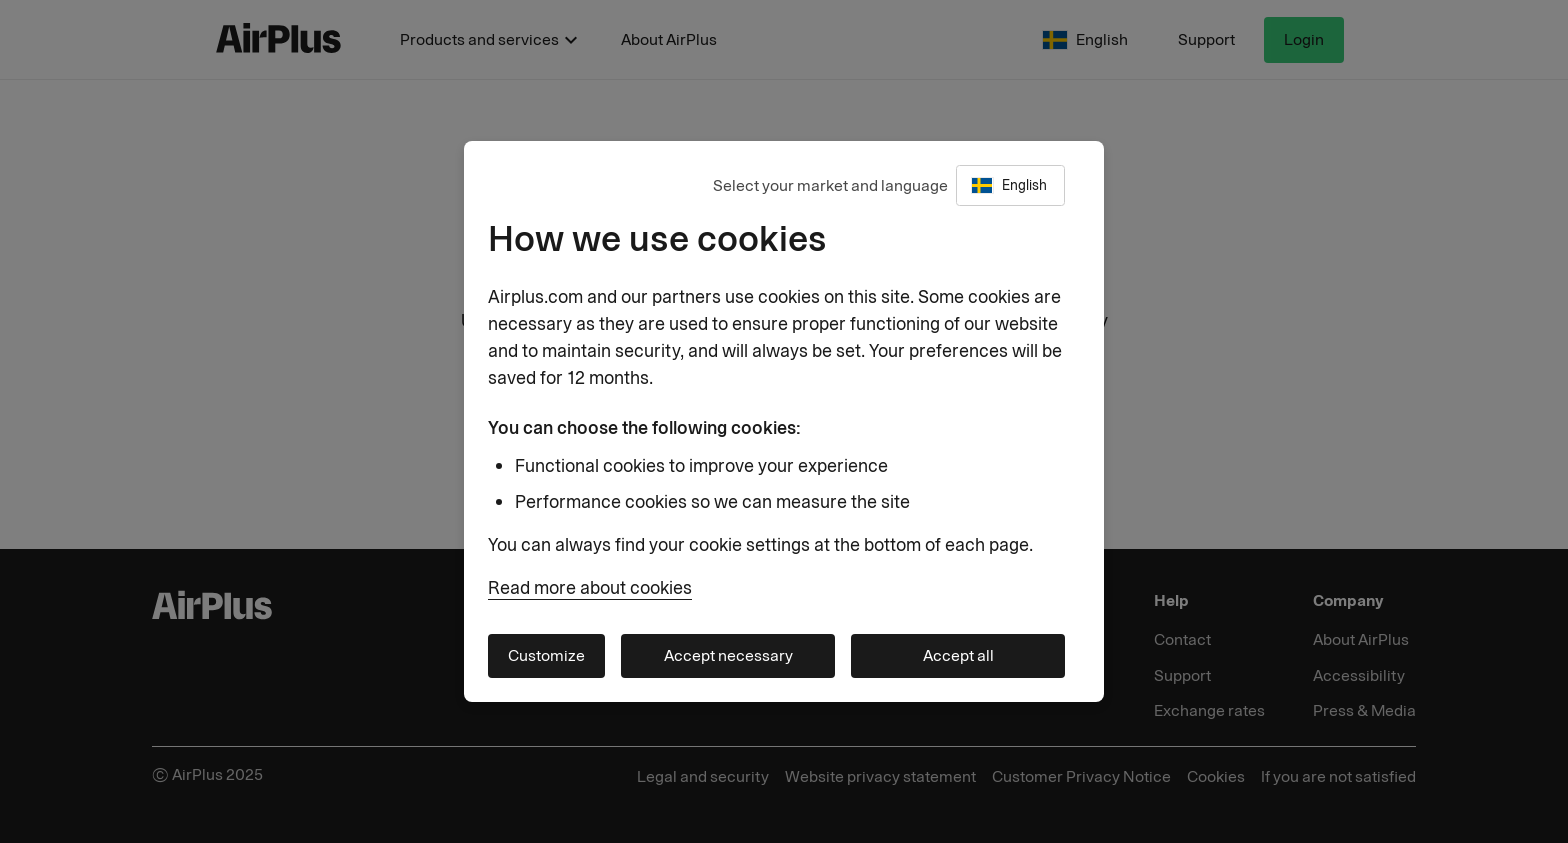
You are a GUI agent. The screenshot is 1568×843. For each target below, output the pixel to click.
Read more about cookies (590, 588)
